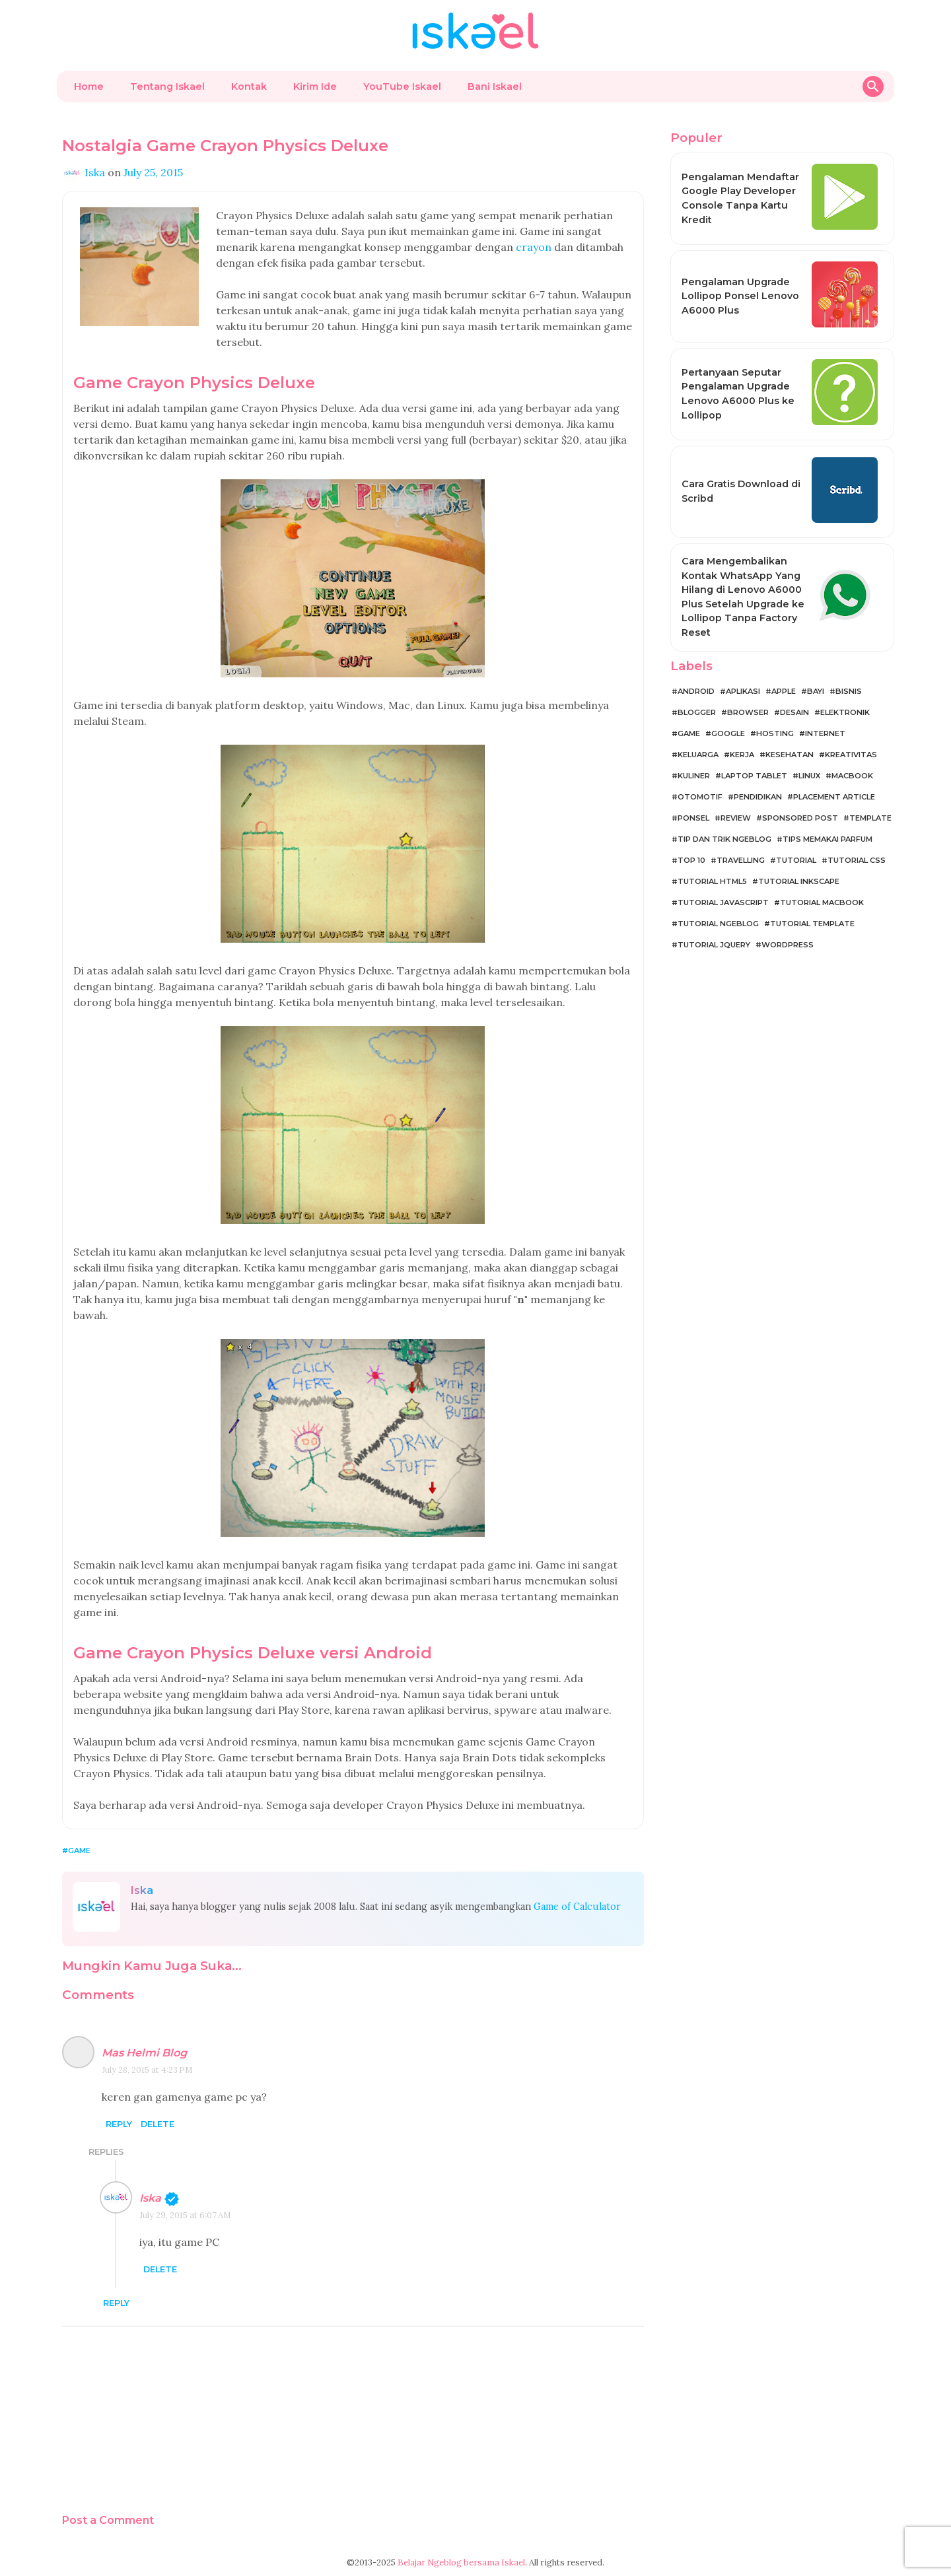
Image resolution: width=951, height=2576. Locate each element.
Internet (825, 733)
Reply (119, 2124)
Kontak (249, 86)
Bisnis (848, 691)
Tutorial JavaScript (723, 902)
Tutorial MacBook (822, 902)
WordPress (787, 944)
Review (736, 818)
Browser (748, 712)
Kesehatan (789, 754)
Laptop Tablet (754, 775)
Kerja (742, 754)
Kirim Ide (315, 86)
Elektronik (845, 712)
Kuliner (694, 775)
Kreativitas (851, 754)
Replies (106, 2152)
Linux (809, 775)
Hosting (775, 733)
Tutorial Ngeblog (718, 923)
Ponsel (693, 818)
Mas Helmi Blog (144, 2053)
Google (728, 733)
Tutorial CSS (857, 860)
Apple (783, 691)
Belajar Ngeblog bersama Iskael (461, 2562)
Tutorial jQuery (714, 944)
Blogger (697, 712)
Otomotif (700, 796)
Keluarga (698, 754)
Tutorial (796, 860)
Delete (157, 2124)
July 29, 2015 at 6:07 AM (185, 2215)
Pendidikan (758, 796)
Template (870, 818)
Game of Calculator (577, 1907)
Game (79, 1850)
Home (89, 86)
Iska (150, 2198)
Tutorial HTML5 (712, 881)
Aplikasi (743, 691)
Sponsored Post (800, 818)
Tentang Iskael (167, 86)
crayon (533, 247)
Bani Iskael (495, 86)
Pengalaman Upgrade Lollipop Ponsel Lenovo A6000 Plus (740, 296)
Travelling (741, 860)
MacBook (852, 775)
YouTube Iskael (402, 86)
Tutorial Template (812, 923)
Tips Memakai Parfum (827, 839)
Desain (794, 712)
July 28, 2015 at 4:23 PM (147, 2070)
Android (696, 691)
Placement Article (834, 796)
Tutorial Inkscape (798, 881)
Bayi (815, 691)
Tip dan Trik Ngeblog (724, 839)
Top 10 (691, 860)
